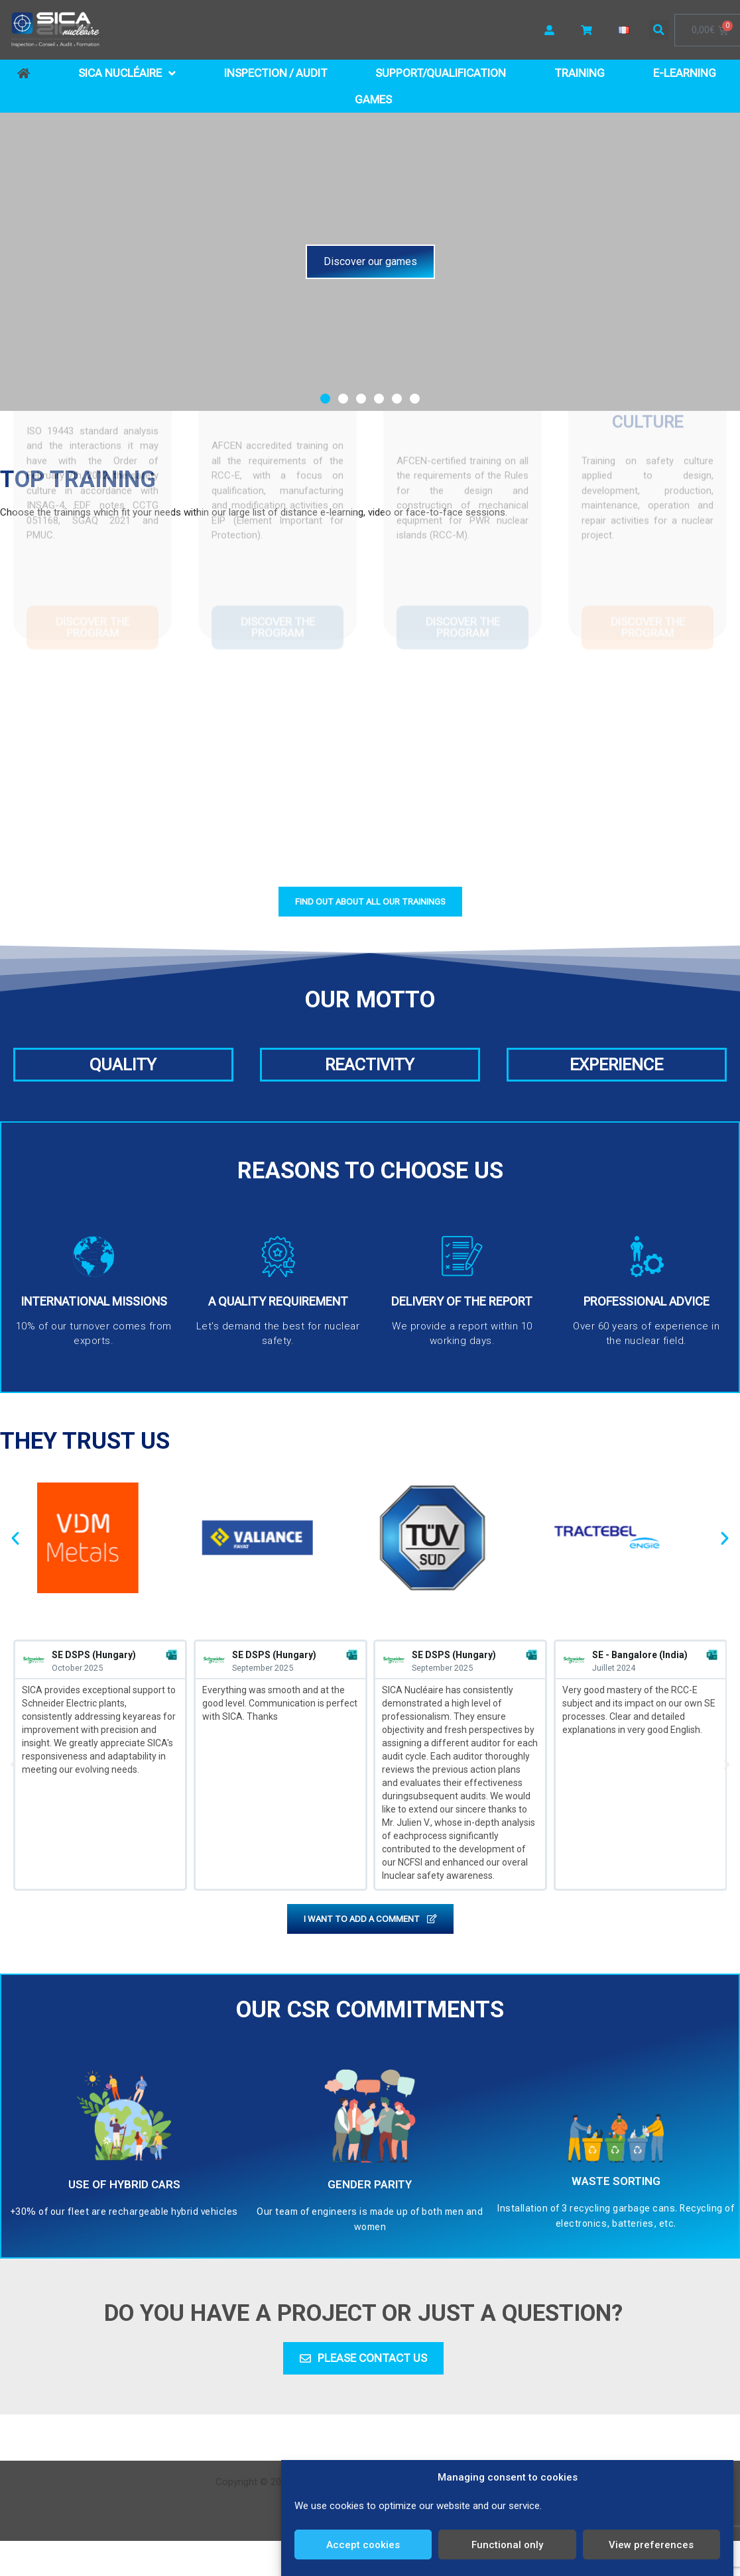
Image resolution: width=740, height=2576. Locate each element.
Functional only (507, 2545)
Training (579, 73)
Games (373, 99)
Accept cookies (363, 2545)
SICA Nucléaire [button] (127, 73)
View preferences (651, 2545)
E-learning (684, 73)
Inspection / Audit (276, 73)
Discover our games (370, 261)
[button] (659, 30)
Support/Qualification (440, 73)
